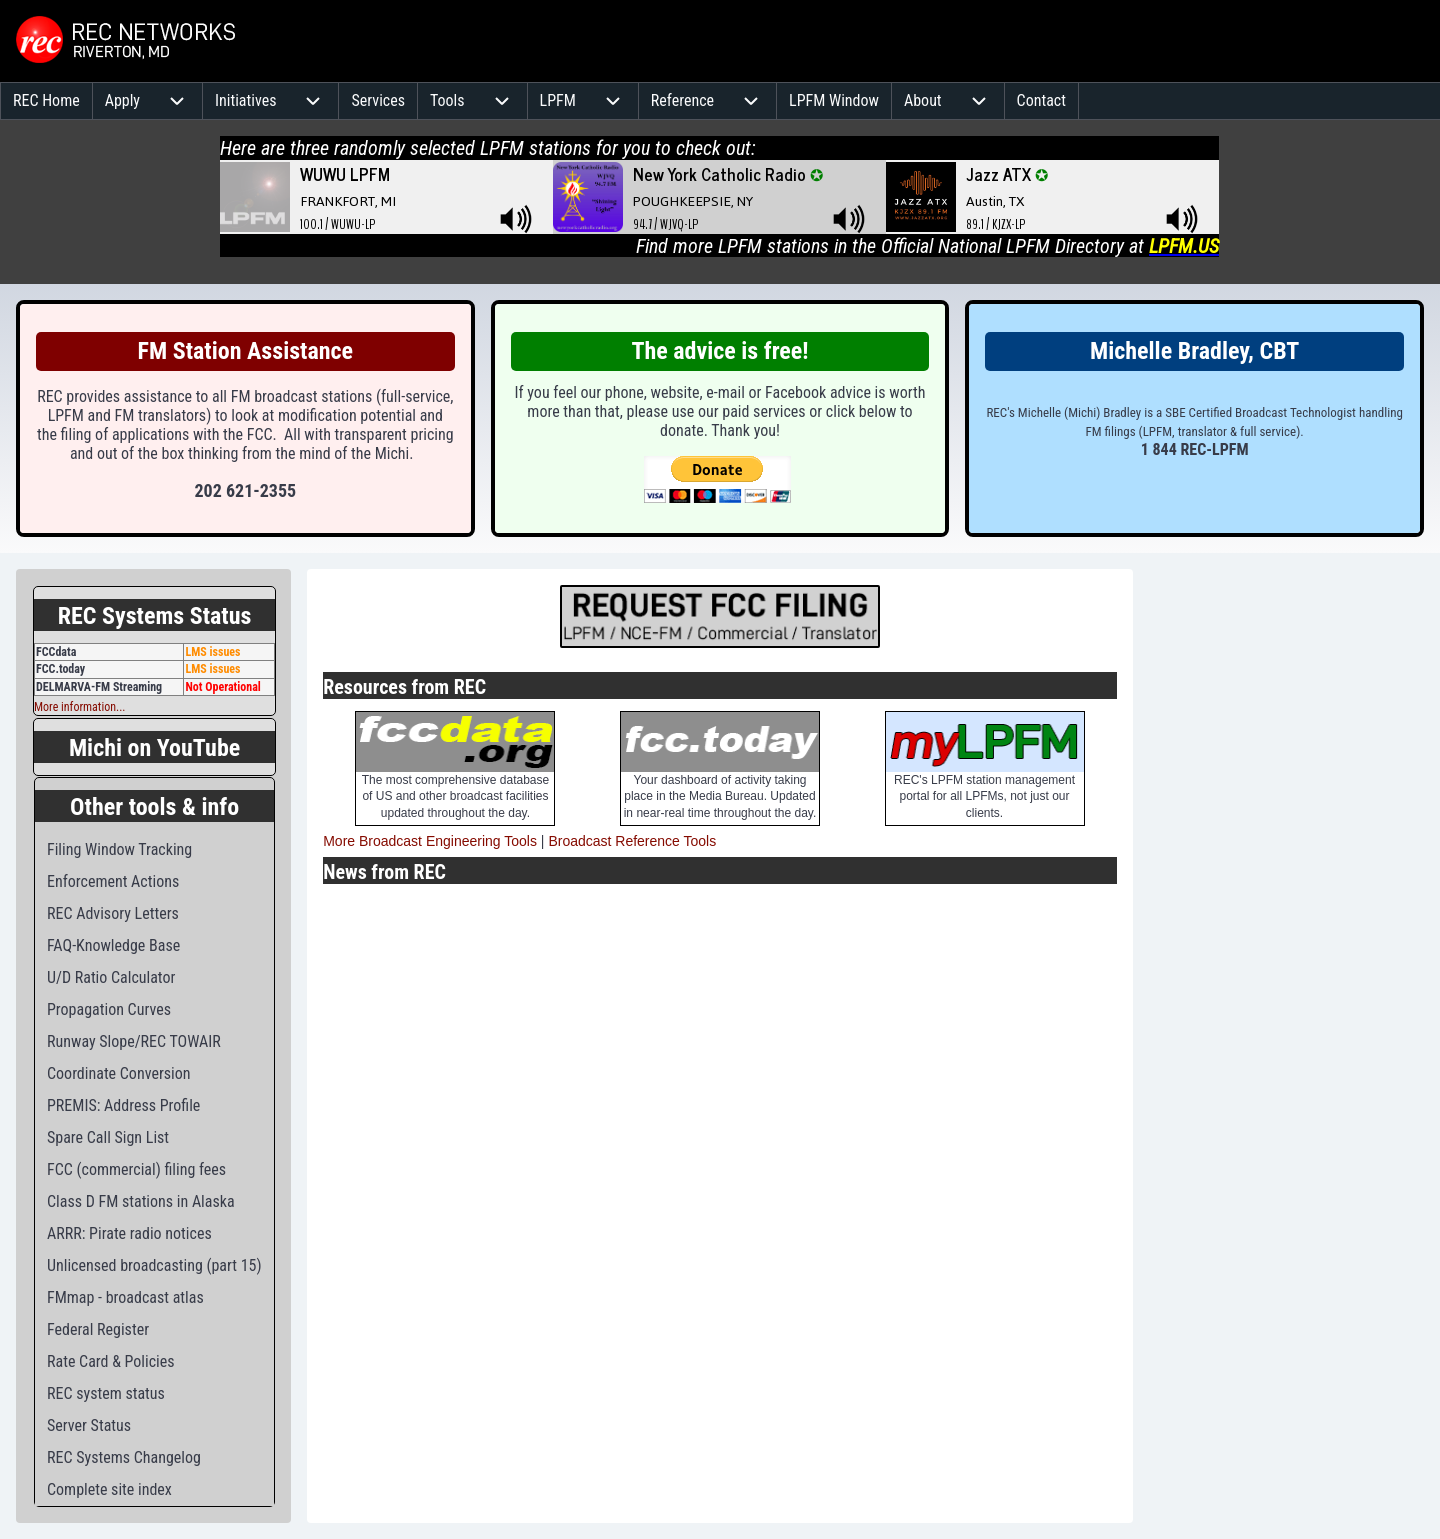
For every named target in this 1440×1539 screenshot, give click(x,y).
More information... (79, 707)
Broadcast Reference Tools (632, 841)
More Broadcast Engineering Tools (430, 841)
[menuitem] (46, 101)
